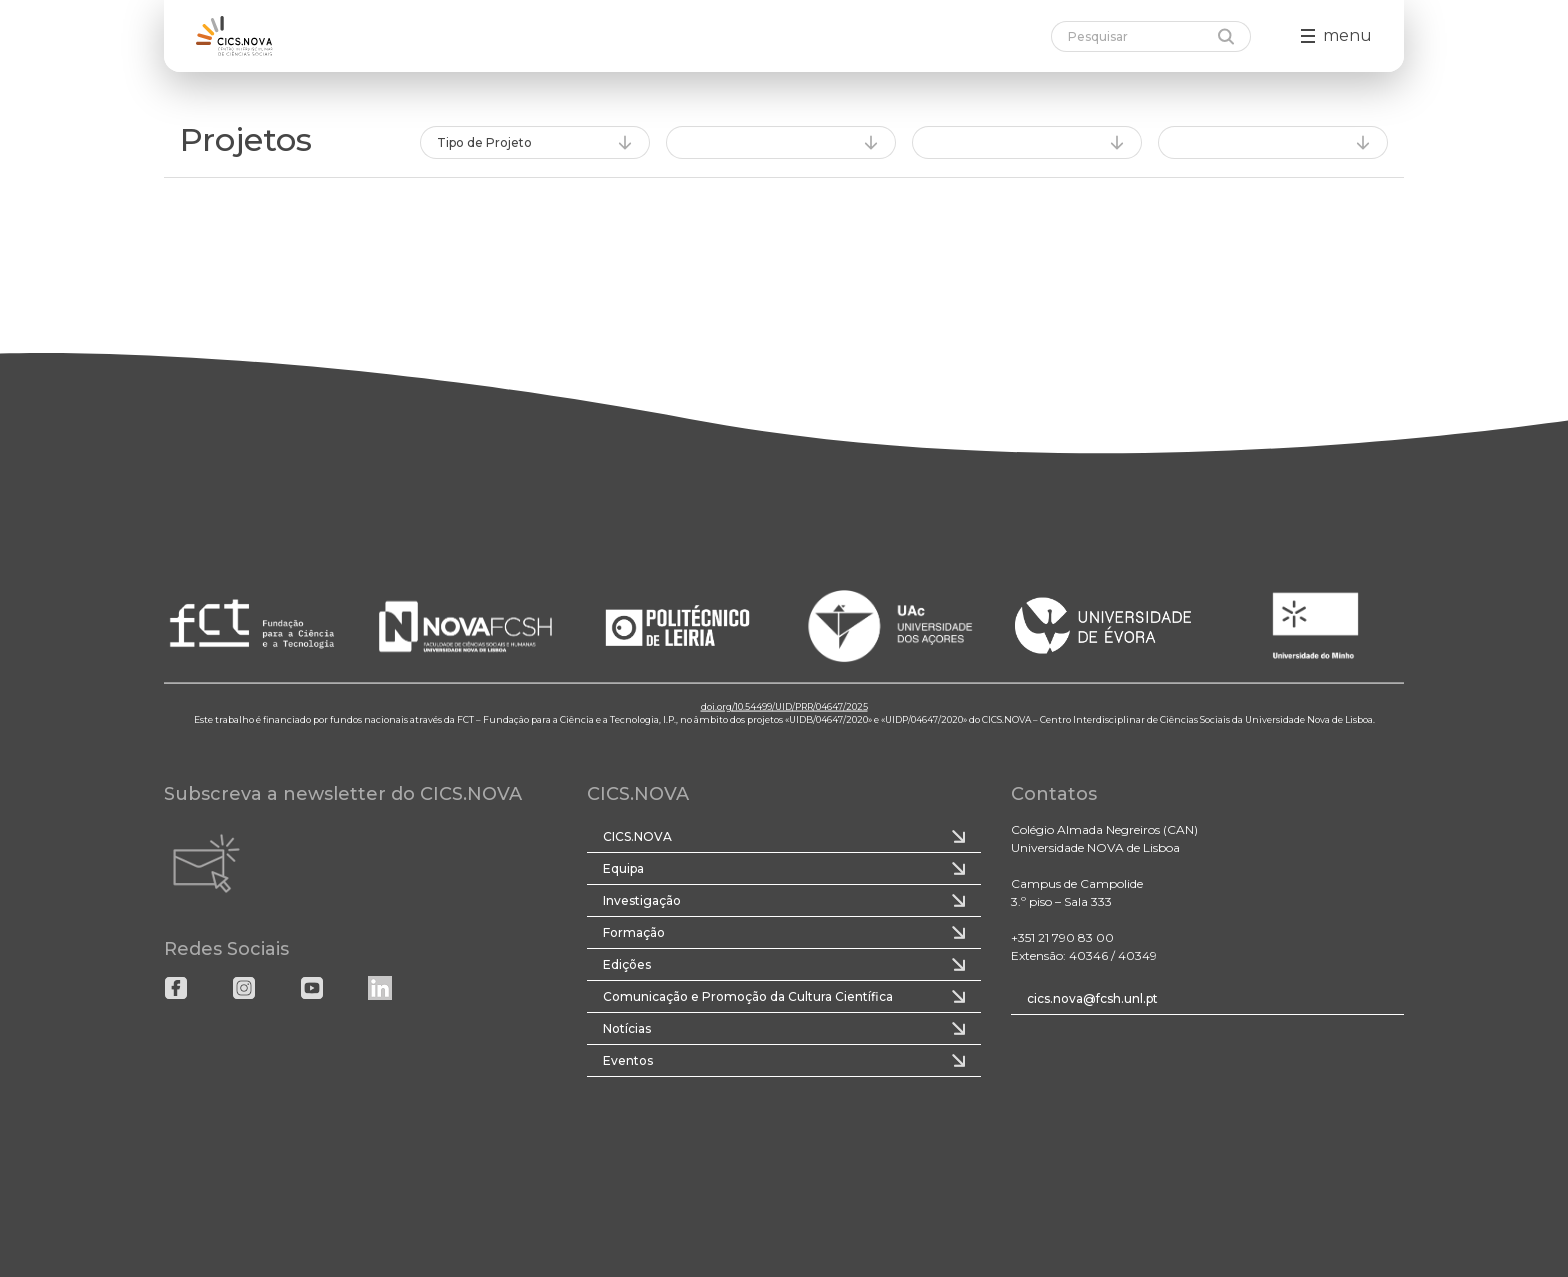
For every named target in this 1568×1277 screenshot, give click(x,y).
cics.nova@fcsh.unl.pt (1092, 998)
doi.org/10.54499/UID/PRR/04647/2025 (784, 705)
